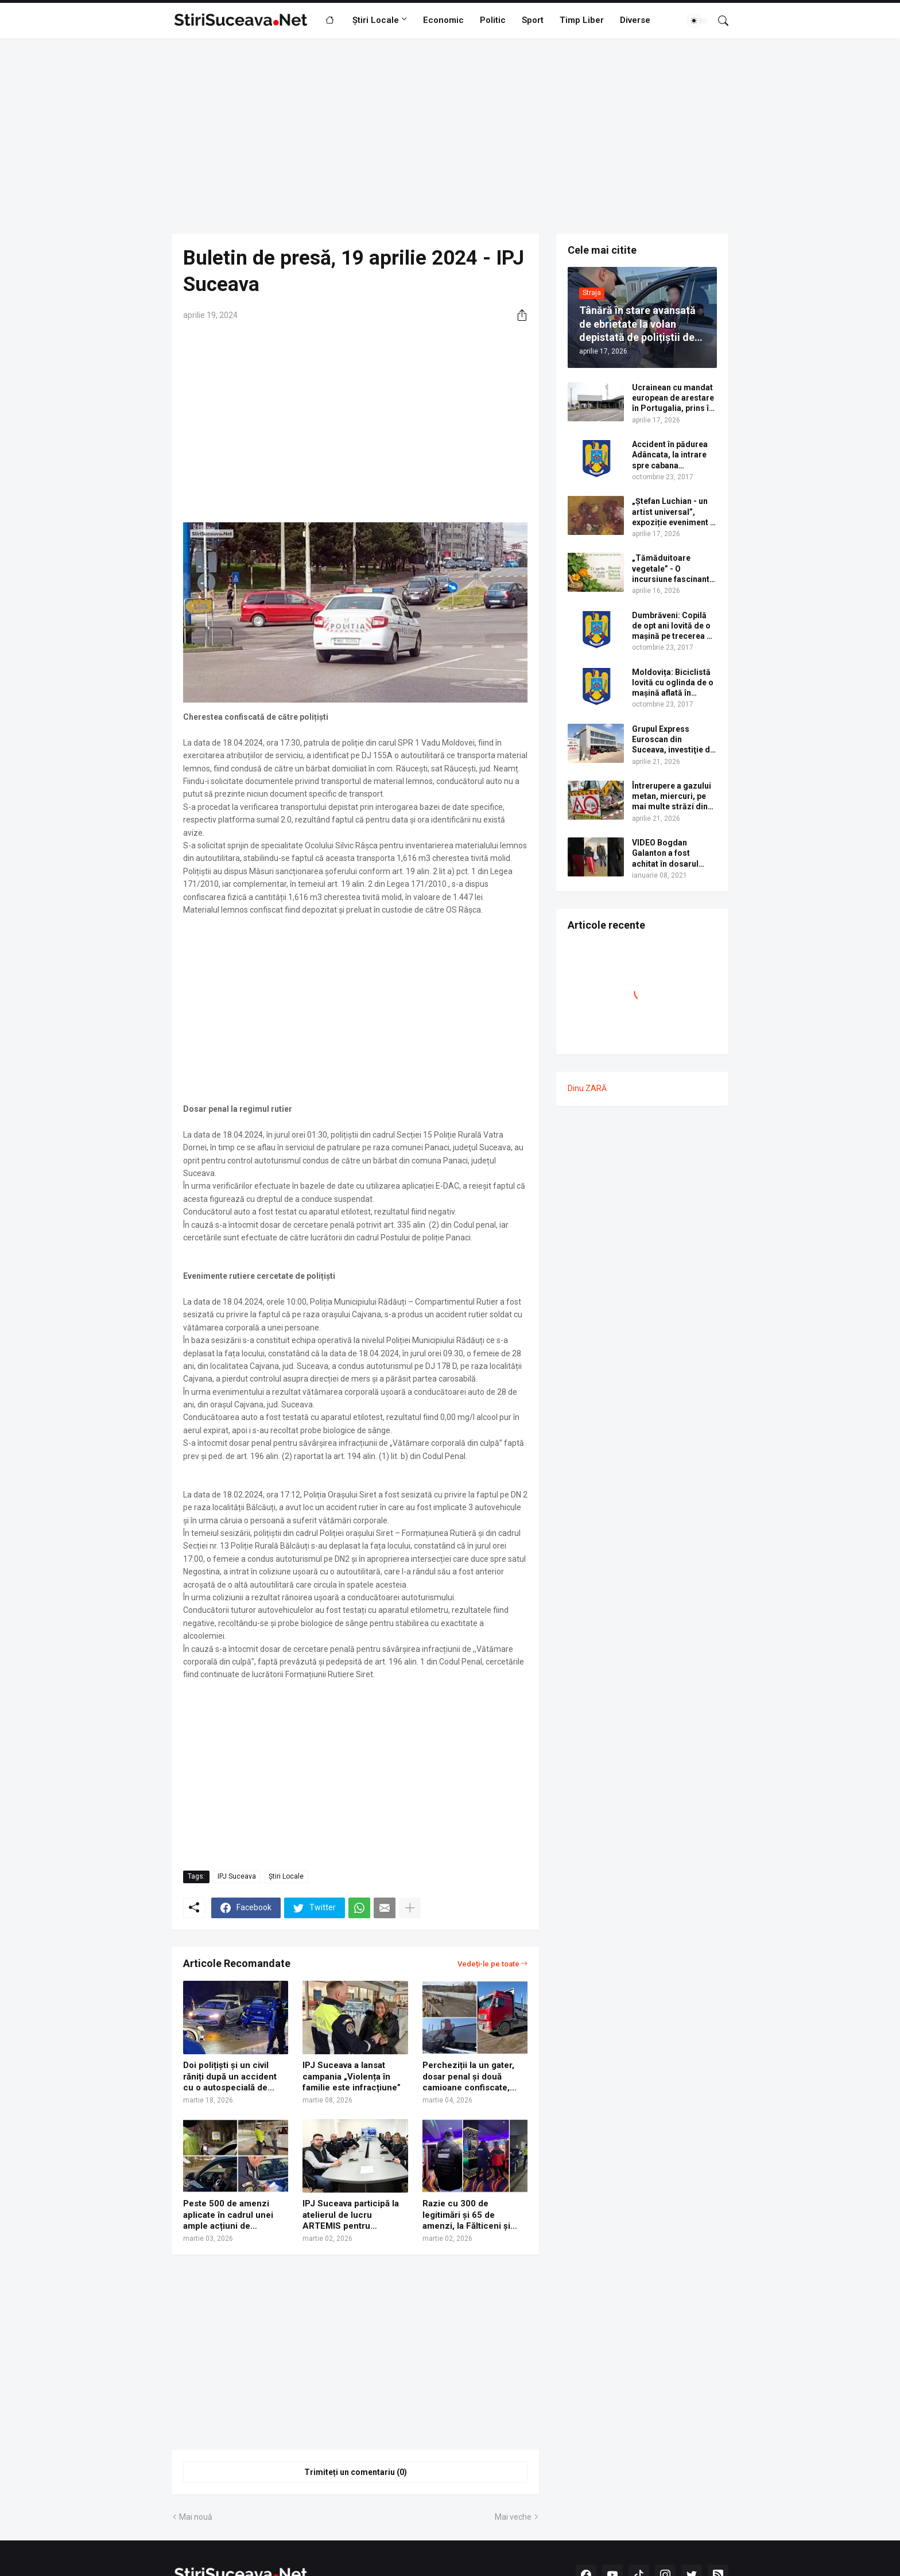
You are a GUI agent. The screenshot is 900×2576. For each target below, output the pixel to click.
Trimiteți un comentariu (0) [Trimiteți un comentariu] (355, 2472)
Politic (493, 20)
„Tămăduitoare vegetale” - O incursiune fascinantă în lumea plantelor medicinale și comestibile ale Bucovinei (673, 568)
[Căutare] (718, 20)
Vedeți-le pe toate (488, 1964)
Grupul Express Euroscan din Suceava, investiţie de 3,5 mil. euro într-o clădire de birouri (673, 739)
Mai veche (513, 2516)
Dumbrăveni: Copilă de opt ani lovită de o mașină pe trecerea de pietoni (674, 626)
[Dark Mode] (698, 20)
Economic (443, 20)
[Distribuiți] (517, 315)
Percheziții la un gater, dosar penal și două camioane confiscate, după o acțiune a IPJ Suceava (468, 2077)
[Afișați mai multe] (410, 1908)
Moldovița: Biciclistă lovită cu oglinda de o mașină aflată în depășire (672, 683)
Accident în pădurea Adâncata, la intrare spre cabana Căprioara (670, 455)
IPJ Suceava (237, 1876)
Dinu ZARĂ (587, 1088)
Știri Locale (375, 20)
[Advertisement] (450, 136)
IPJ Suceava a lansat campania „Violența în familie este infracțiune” (351, 2076)
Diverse (635, 20)
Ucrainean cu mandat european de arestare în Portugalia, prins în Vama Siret (673, 398)
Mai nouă (195, 2516)
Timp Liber (582, 20)
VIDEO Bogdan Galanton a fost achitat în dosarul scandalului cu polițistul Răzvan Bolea (665, 853)
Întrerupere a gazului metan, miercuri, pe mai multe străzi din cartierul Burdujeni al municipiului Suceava (672, 796)
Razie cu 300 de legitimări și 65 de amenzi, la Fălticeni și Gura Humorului (466, 2215)
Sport (533, 20)
